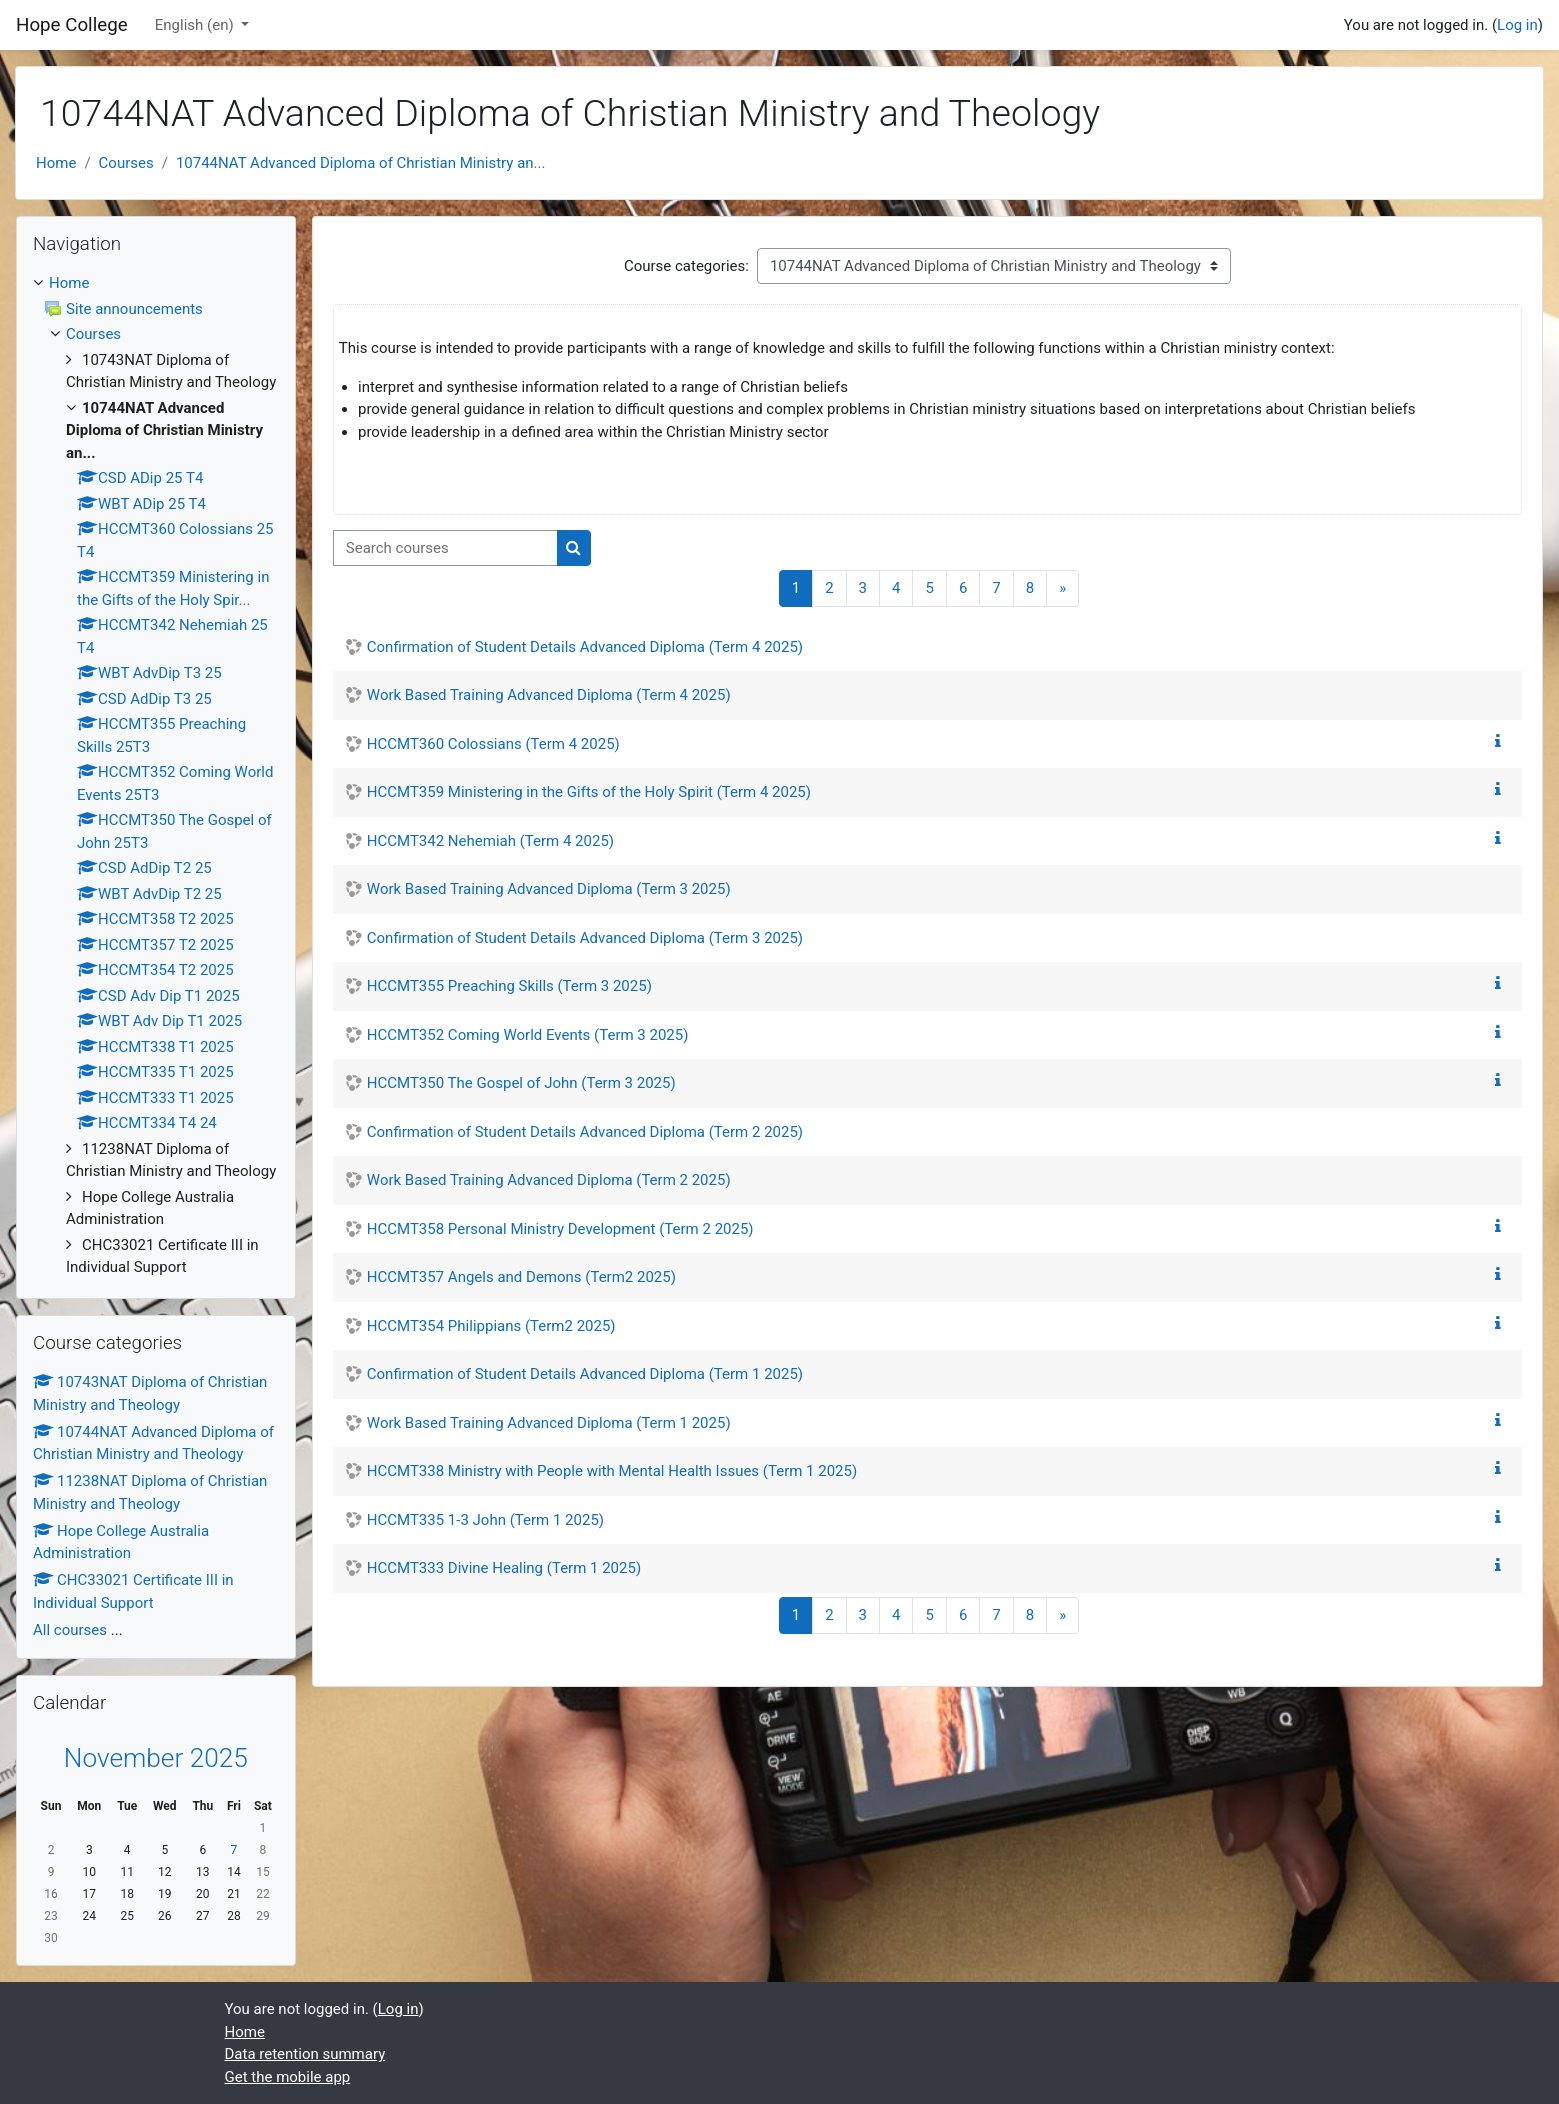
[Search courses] (445, 548)
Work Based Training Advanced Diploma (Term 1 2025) (549, 1423)
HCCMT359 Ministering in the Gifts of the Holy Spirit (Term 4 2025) (589, 792)
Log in (1517, 25)
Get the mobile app (288, 2077)
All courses (70, 1630)
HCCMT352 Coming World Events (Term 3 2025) (528, 1035)
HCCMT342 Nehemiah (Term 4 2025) (490, 841)
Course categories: (686, 266)
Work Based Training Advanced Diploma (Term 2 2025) (549, 1180)
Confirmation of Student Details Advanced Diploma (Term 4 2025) (585, 647)
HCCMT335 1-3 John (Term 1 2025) (485, 1520)
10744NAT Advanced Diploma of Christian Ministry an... (361, 163)
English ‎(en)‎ (196, 25)
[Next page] (1062, 588)
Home (56, 163)
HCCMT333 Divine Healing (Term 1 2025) (504, 1568)
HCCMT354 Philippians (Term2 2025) (491, 1326)
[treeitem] (156, 775)
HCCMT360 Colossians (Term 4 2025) (493, 744)
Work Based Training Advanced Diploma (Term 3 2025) (549, 889)
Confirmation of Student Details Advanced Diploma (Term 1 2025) (585, 1374)
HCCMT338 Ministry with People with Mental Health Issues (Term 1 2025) (612, 1471)
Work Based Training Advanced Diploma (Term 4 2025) (549, 695)
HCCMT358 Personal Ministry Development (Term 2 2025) (560, 1229)
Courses (126, 163)
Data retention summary (305, 2054)
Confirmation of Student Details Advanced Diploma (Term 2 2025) (585, 1132)
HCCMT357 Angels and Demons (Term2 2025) (521, 1277)
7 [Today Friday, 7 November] (234, 1850)
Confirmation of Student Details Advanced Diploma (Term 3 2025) (585, 938)
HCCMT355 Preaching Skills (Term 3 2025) (509, 986)
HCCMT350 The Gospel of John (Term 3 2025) (521, 1083)
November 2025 (156, 1758)
